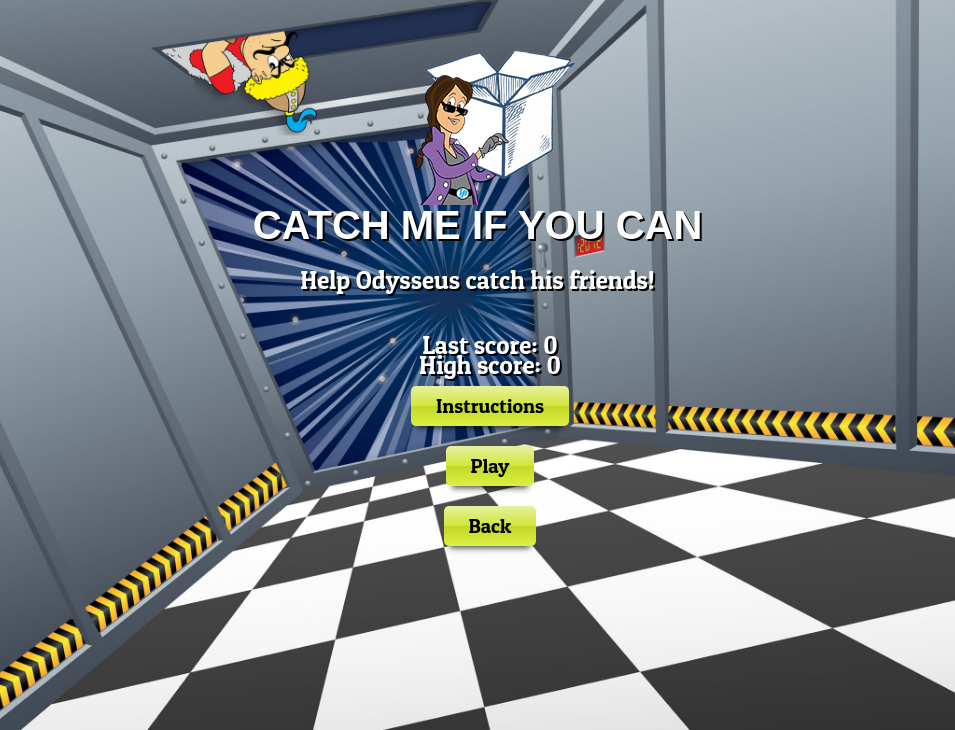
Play (490, 466)
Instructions (490, 406)
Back (490, 526)
